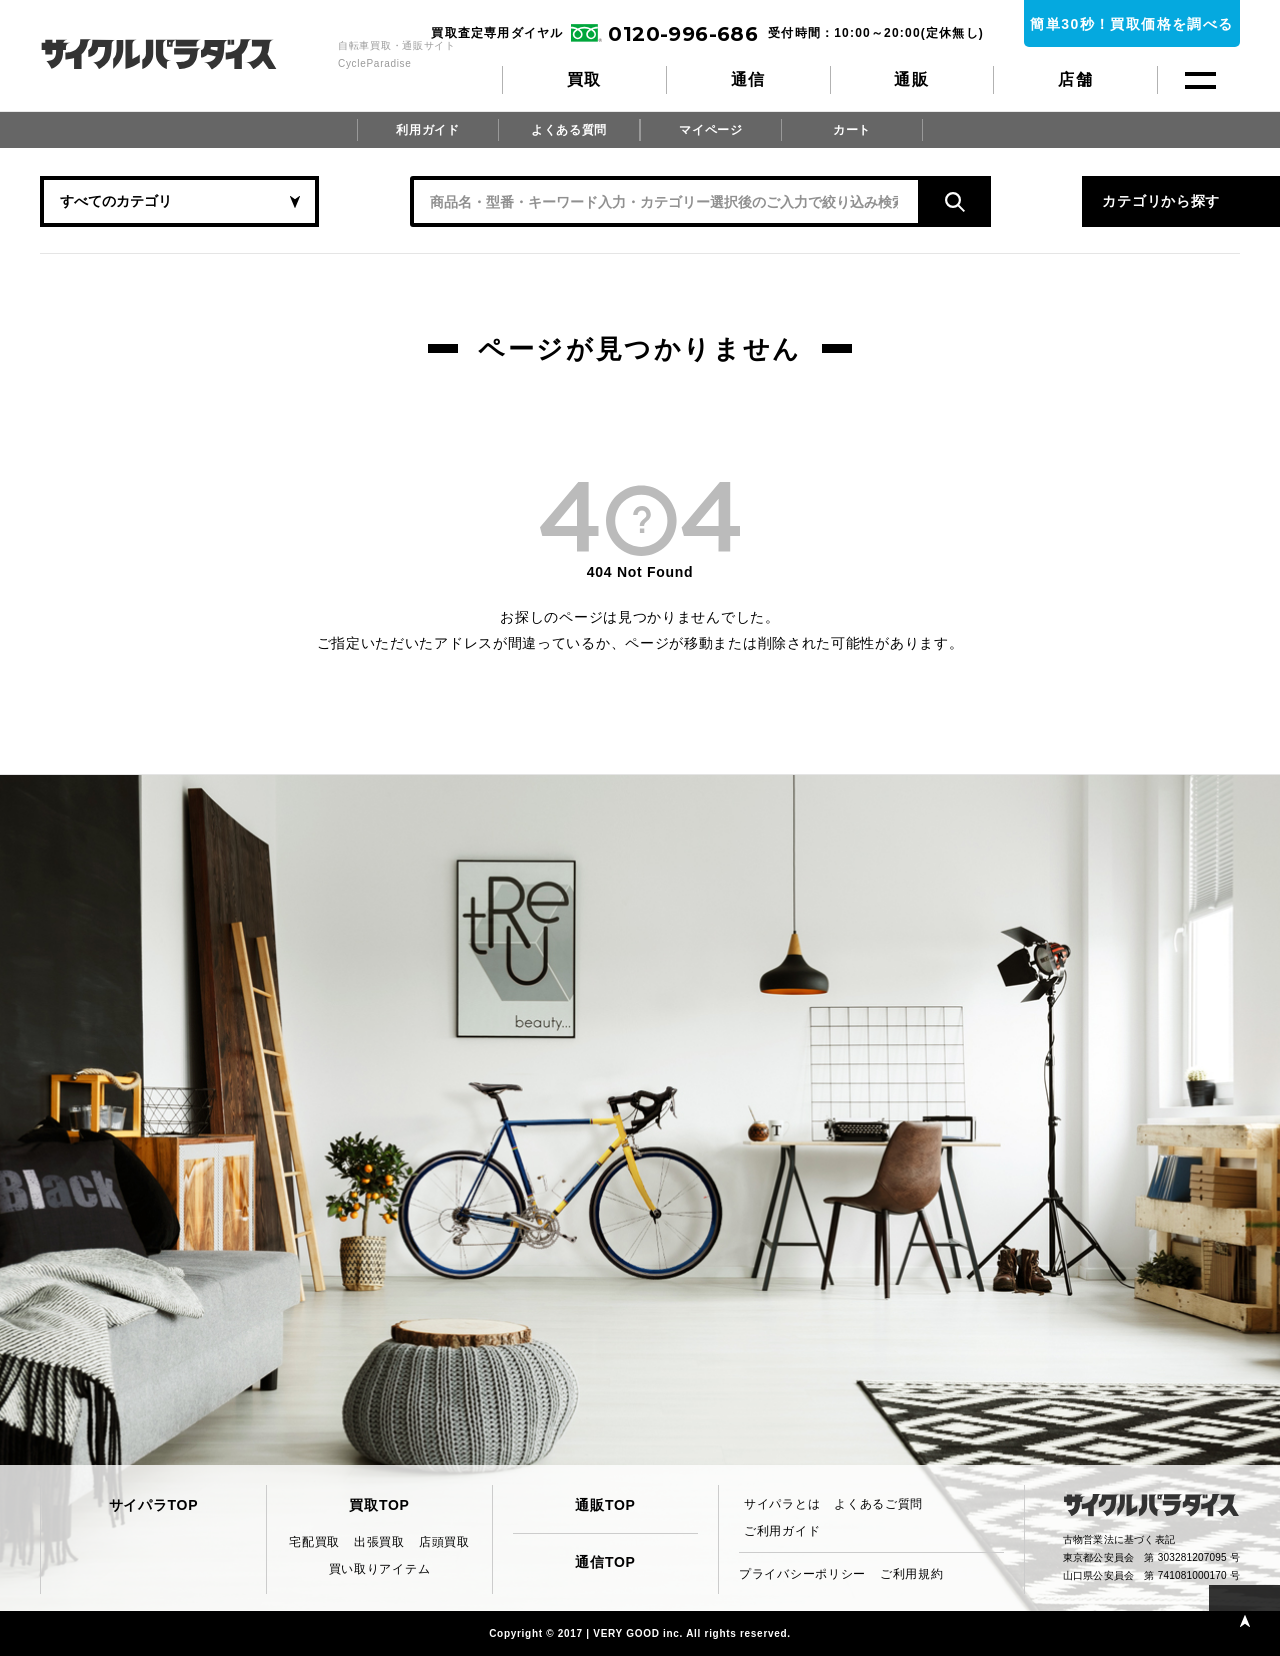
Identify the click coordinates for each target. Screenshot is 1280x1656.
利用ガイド (428, 130)
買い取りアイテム (380, 1569)
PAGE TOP (1244, 1620)
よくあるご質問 (878, 1504)
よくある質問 (569, 130)
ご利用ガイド (782, 1531)
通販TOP (605, 1505)
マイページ (711, 130)
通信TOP (605, 1562)
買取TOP (379, 1505)
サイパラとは (782, 1504)
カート (852, 130)
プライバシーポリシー (802, 1574)
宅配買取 (314, 1542)
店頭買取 (444, 1542)
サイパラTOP (153, 1505)
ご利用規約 (912, 1574)
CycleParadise (180, 54)
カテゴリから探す (1040, 201)
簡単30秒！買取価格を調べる (1131, 24)
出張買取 (379, 1542)
